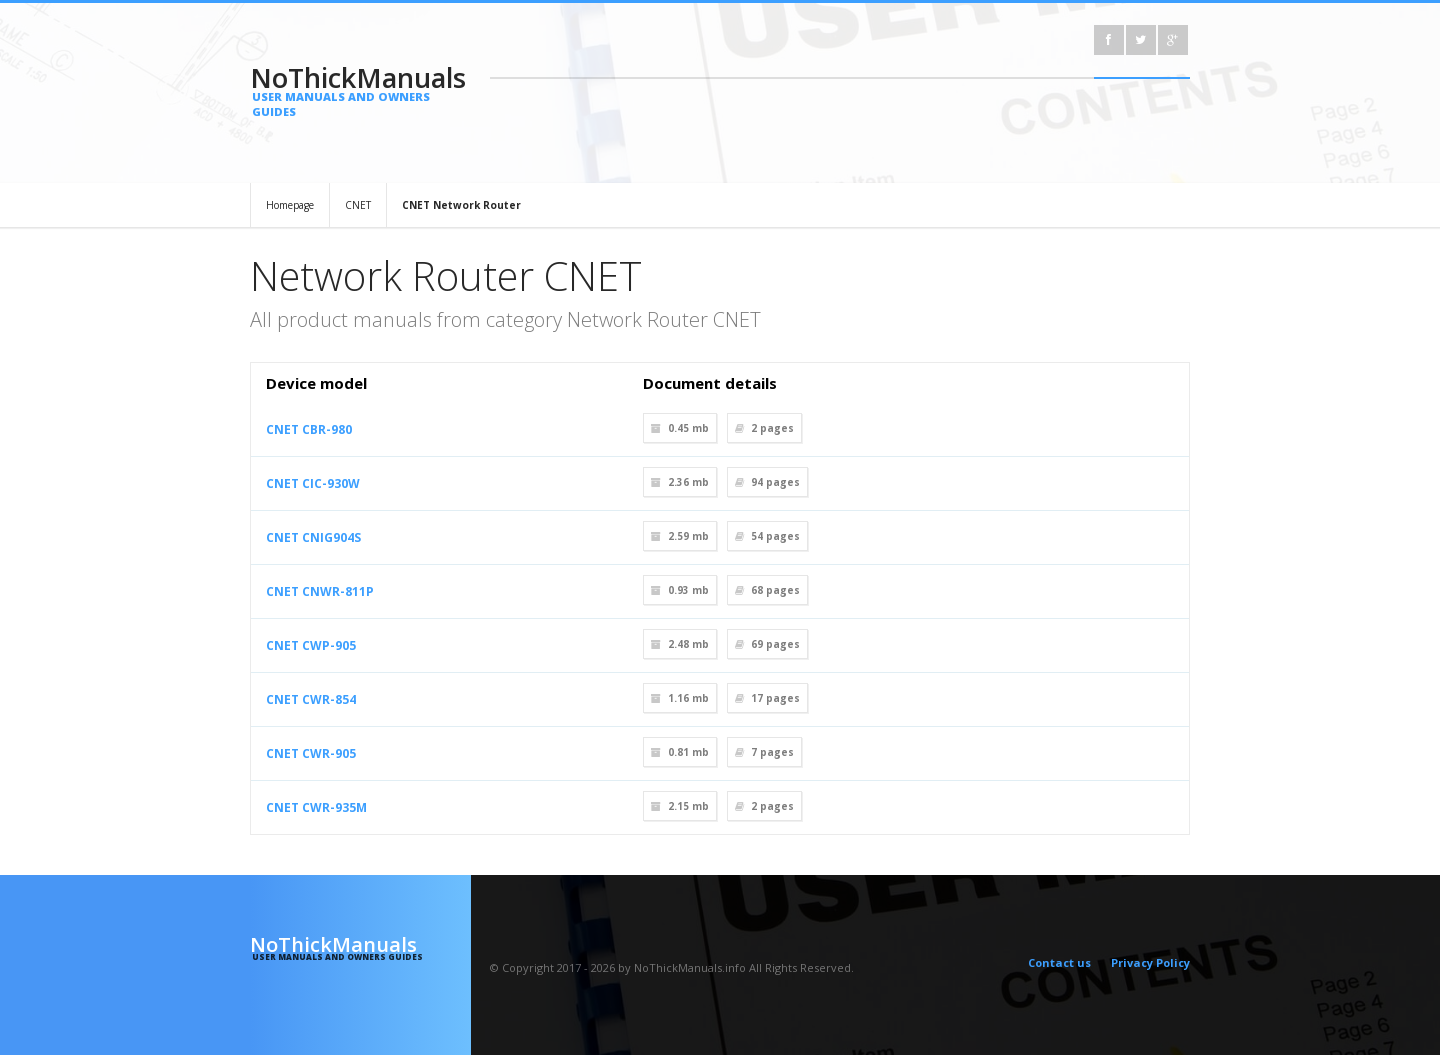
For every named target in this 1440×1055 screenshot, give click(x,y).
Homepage (290, 205)
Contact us (1059, 962)
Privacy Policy (1150, 962)
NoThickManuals (360, 89)
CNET (358, 205)
